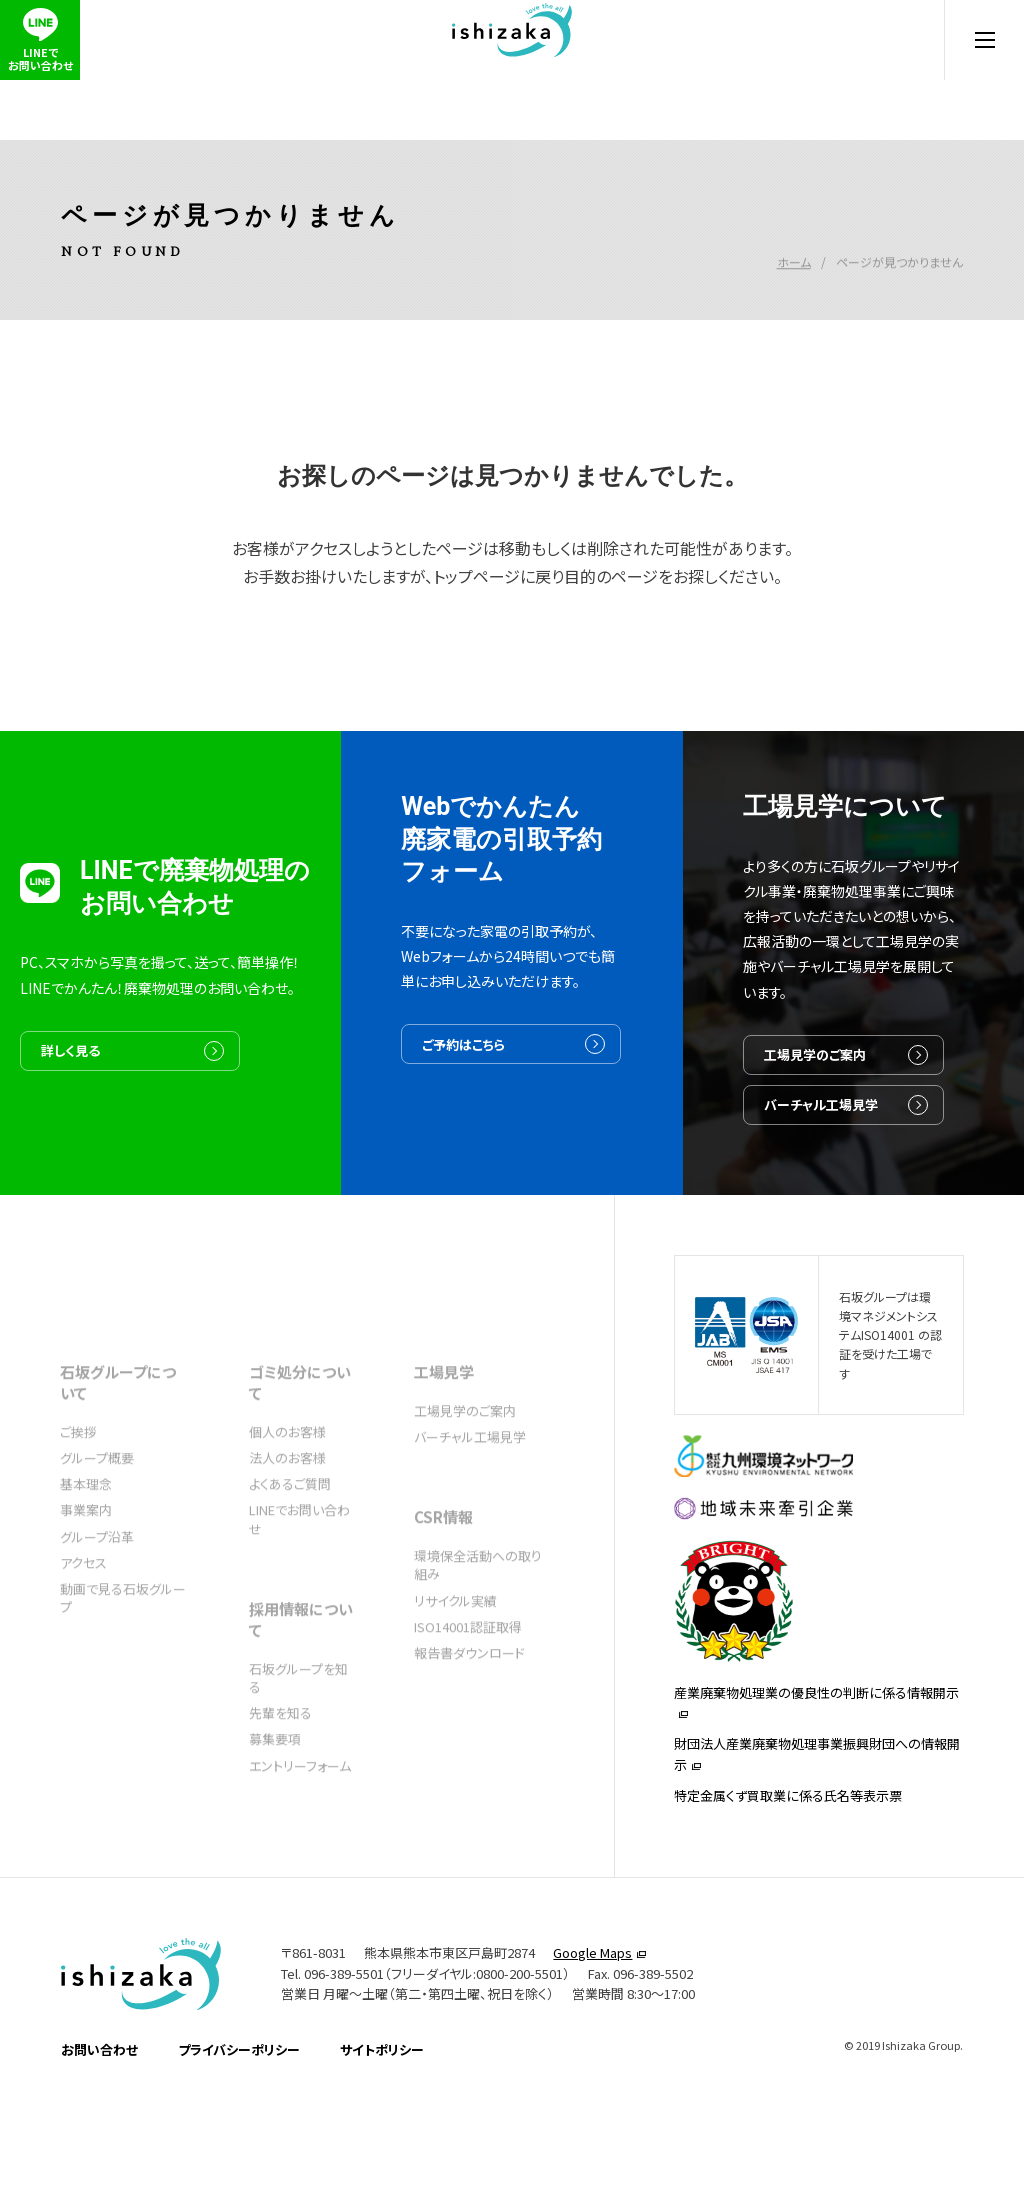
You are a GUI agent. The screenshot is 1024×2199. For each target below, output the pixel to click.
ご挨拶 (78, 1489)
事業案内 (86, 1567)
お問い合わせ (99, 2153)
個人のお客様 (287, 1489)
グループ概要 (97, 1515)
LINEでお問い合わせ (299, 1576)
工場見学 (444, 1429)
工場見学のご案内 (863, 1142)
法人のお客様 (287, 1515)
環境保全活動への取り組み (478, 1622)
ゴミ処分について (300, 1440)
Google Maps (592, 2055)
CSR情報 (443, 1574)
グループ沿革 (97, 1594)
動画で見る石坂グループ (123, 1655)
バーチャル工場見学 (869, 1202)
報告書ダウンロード (469, 1710)
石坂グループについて (118, 1440)
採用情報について (301, 1677)
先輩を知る (280, 1770)
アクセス (83, 1620)
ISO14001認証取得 (468, 1684)
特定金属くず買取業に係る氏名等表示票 (788, 1890)
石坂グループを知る (298, 1735)
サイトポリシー (382, 2153)
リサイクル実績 (455, 1658)
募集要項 (275, 1796)
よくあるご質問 (290, 1541)
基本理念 (86, 1541)
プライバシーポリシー (239, 2153)
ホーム (794, 230)
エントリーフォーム (300, 1823)
